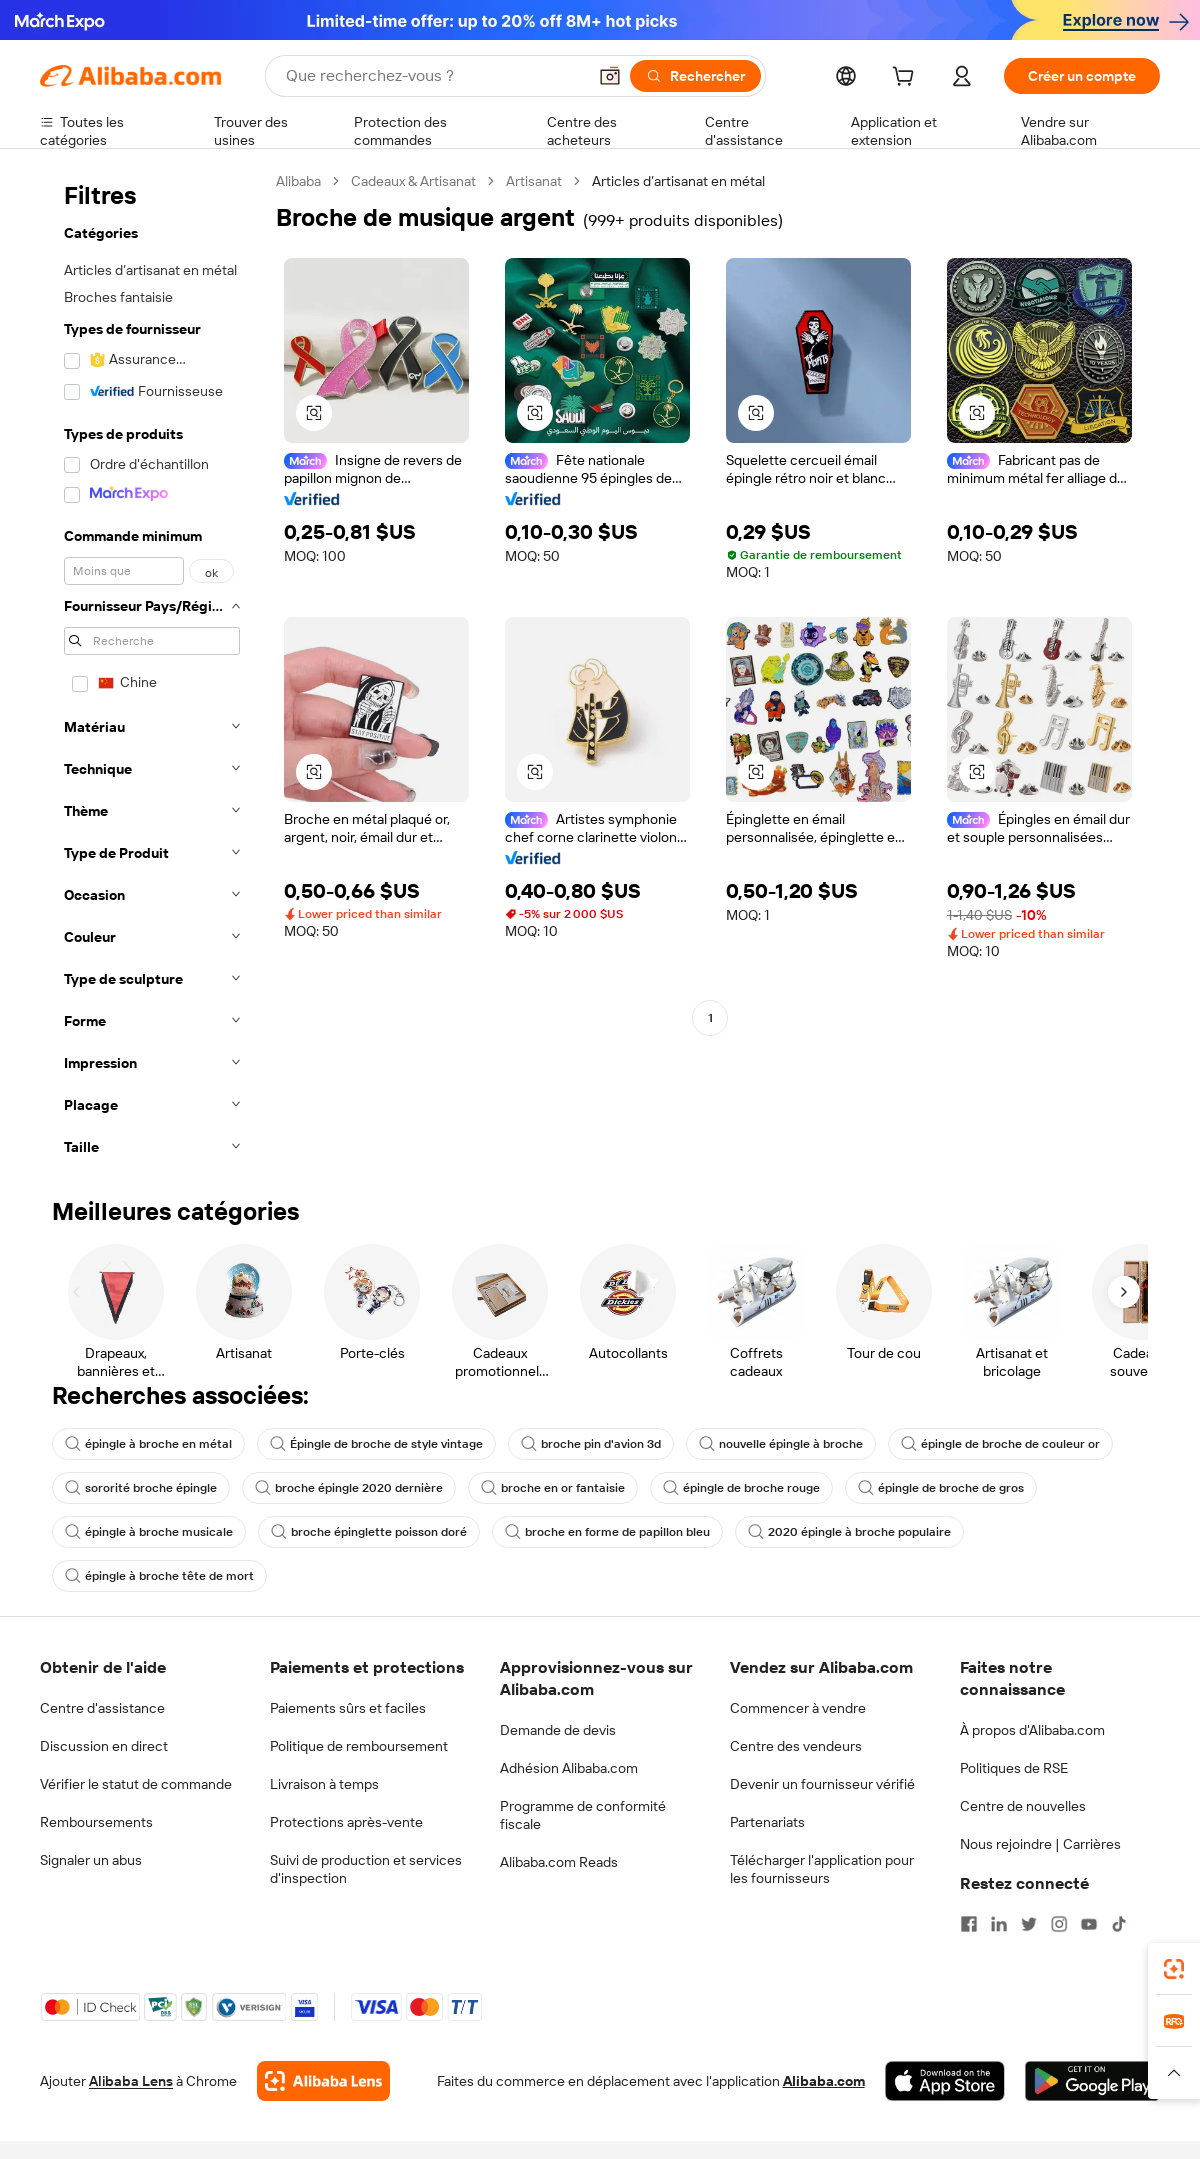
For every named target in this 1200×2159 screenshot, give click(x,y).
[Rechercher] (695, 76)
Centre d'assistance (102, 1708)
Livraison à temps (324, 1784)
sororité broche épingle (141, 1488)
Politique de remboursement (359, 1746)
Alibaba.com (824, 2081)
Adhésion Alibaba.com (569, 1768)
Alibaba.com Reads (559, 1862)
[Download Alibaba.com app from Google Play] (1092, 2081)
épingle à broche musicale (149, 1532)
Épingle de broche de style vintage (376, 1444)
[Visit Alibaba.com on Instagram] (1059, 1924)
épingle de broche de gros (941, 1488)
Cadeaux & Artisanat (413, 181)
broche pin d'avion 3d (591, 1444)
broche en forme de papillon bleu (607, 1532)
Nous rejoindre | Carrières (1040, 1844)
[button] (610, 76)
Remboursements (96, 1822)
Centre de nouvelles (1023, 1806)
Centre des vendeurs (796, 1746)
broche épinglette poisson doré (369, 1532)
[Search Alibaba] (434, 76)
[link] (1174, 1969)
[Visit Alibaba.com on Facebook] (969, 1924)
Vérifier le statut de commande (136, 1784)
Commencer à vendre (798, 1708)
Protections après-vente (346, 1822)
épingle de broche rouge (741, 1488)
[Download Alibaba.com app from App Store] (945, 2081)
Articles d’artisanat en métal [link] (678, 181)
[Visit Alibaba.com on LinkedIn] (999, 1924)
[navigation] (152, 670)
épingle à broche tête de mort (159, 1576)
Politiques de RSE (1014, 1768)
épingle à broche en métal (148, 1444)
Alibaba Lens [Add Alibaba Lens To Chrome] (131, 2081)
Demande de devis (558, 1730)
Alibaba (298, 181)
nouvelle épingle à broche (781, 1444)
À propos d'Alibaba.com (1032, 1730)
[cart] (907, 79)
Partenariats (767, 1822)
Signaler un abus (91, 1860)
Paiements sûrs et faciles (348, 1708)
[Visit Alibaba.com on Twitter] (1029, 1924)
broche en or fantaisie (553, 1488)
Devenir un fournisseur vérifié (822, 1784)
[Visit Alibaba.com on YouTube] (1089, 1924)
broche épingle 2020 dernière (349, 1488)
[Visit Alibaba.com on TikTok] (1119, 1924)
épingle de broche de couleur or (1000, 1444)
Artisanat (534, 181)
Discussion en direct (104, 1746)
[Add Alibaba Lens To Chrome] (323, 2081)
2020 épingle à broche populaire (849, 1532)
